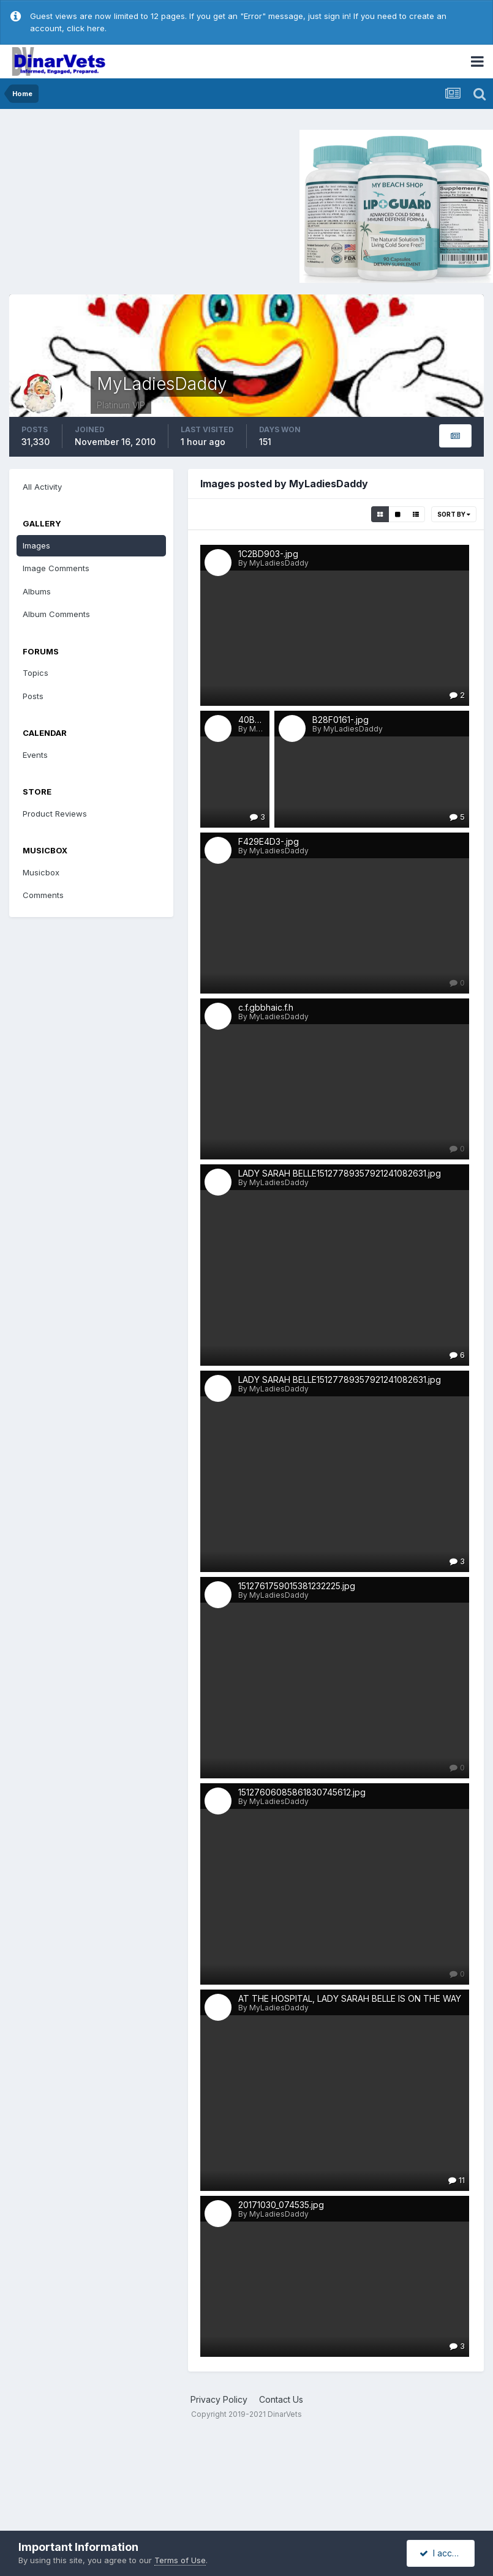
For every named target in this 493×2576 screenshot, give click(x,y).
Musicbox (41, 872)
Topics (35, 673)
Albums (37, 591)
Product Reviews (55, 813)
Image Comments (56, 568)
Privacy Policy (218, 2399)
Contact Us (281, 2399)
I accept (442, 2553)
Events (35, 755)
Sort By (453, 514)
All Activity (42, 487)
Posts (33, 696)
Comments (43, 895)
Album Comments (56, 614)
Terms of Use (180, 2560)
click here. (87, 28)
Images (36, 545)
